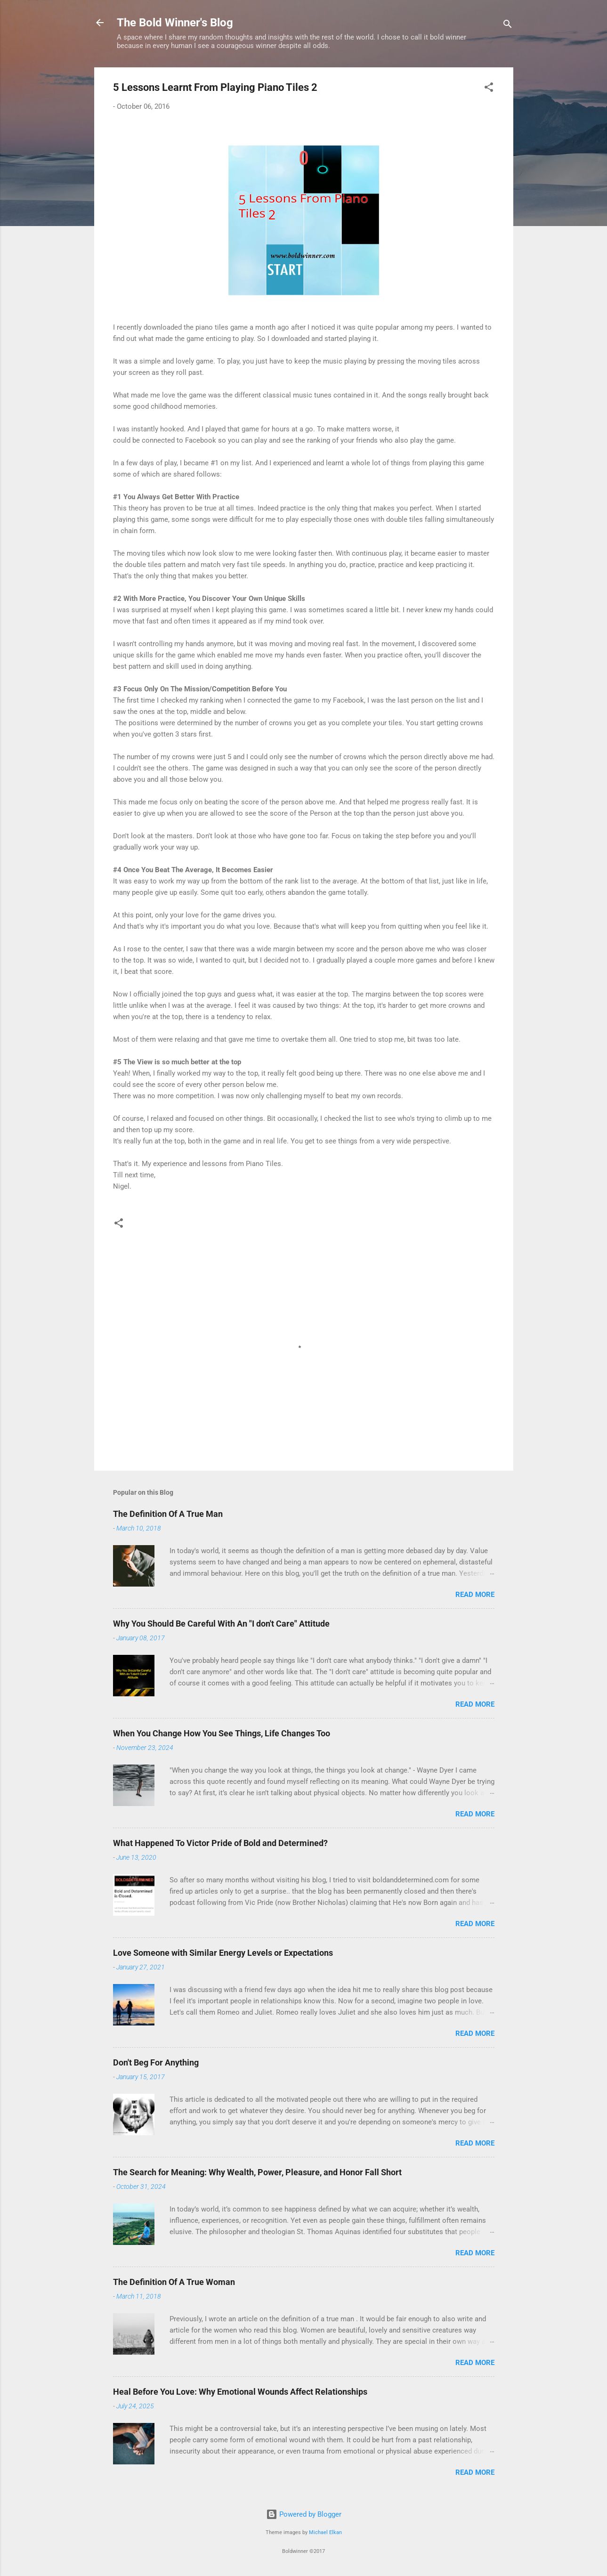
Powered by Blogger (303, 2514)
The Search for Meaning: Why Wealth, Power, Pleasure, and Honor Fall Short (257, 2172)
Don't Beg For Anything (156, 2062)
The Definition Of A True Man (168, 1514)
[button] (488, 88)
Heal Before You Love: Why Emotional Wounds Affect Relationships (240, 2392)
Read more (474, 1594)
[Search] (507, 25)
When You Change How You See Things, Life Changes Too (221, 1733)
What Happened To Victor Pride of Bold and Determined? (220, 1843)
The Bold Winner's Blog (175, 22)
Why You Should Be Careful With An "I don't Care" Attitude (221, 1623)
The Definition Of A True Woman (174, 2282)
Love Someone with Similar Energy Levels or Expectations (223, 1953)
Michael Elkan (325, 2532)
